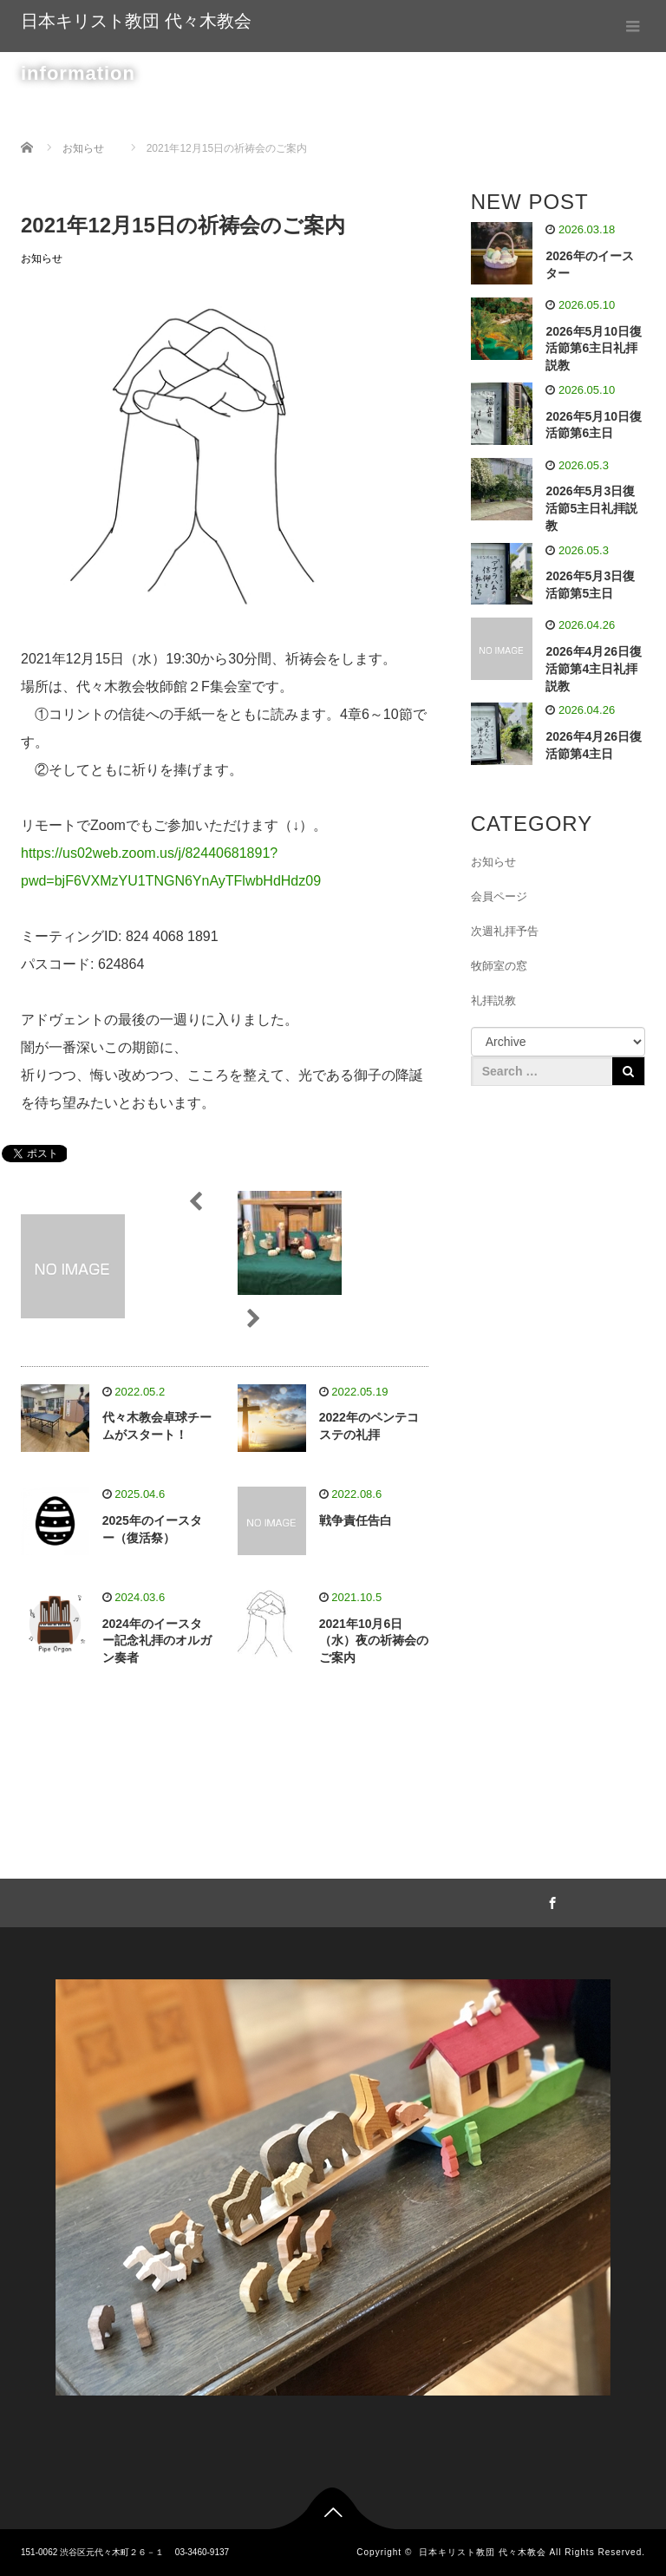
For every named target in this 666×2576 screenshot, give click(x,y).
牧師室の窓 (499, 965)
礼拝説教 (493, 1000)
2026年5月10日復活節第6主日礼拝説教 (593, 348)
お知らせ (41, 258)
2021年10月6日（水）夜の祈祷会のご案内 (373, 1641)
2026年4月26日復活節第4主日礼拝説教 (593, 668)
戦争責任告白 (355, 1520)
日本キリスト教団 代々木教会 (136, 20)
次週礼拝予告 (505, 931)
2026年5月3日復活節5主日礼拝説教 (591, 508)
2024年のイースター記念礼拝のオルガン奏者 (157, 1641)
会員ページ (499, 896)
